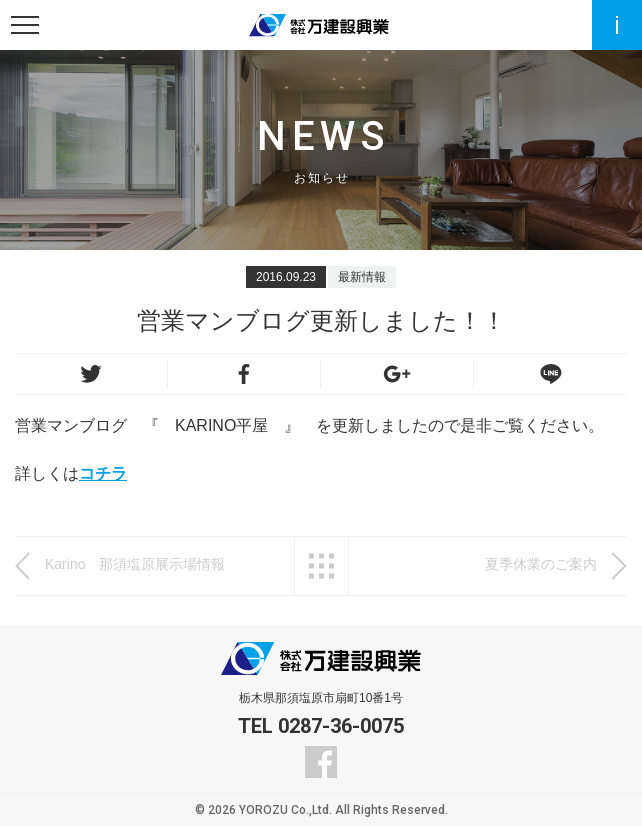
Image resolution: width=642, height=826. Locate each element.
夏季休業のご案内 (541, 564)
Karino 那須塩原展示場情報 (149, 564)
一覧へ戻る (321, 566)
